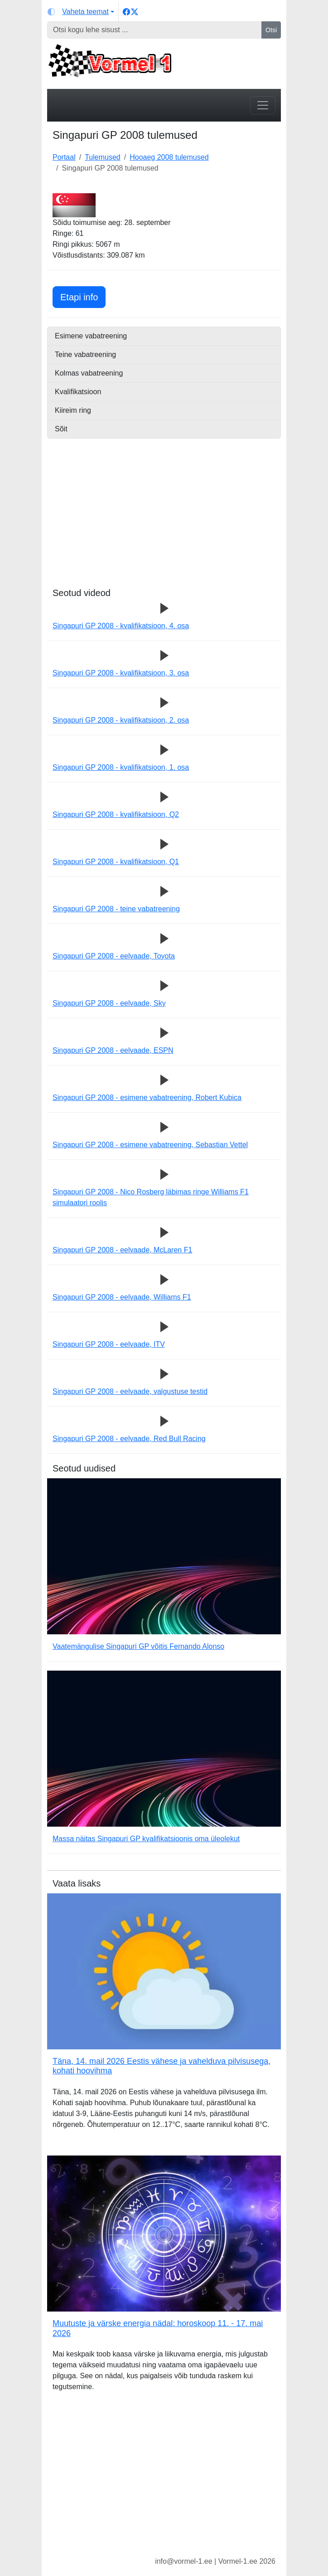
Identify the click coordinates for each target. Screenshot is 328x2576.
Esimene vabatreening (91, 336)
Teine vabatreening (85, 354)
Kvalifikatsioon (78, 392)
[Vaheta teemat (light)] (81, 11)
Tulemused (103, 157)
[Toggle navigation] (262, 105)
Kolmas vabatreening (89, 373)
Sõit (61, 429)
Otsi (271, 30)
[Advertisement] (164, 523)
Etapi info (83, 296)
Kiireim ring (73, 410)
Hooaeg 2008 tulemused (169, 157)
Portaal (64, 157)
